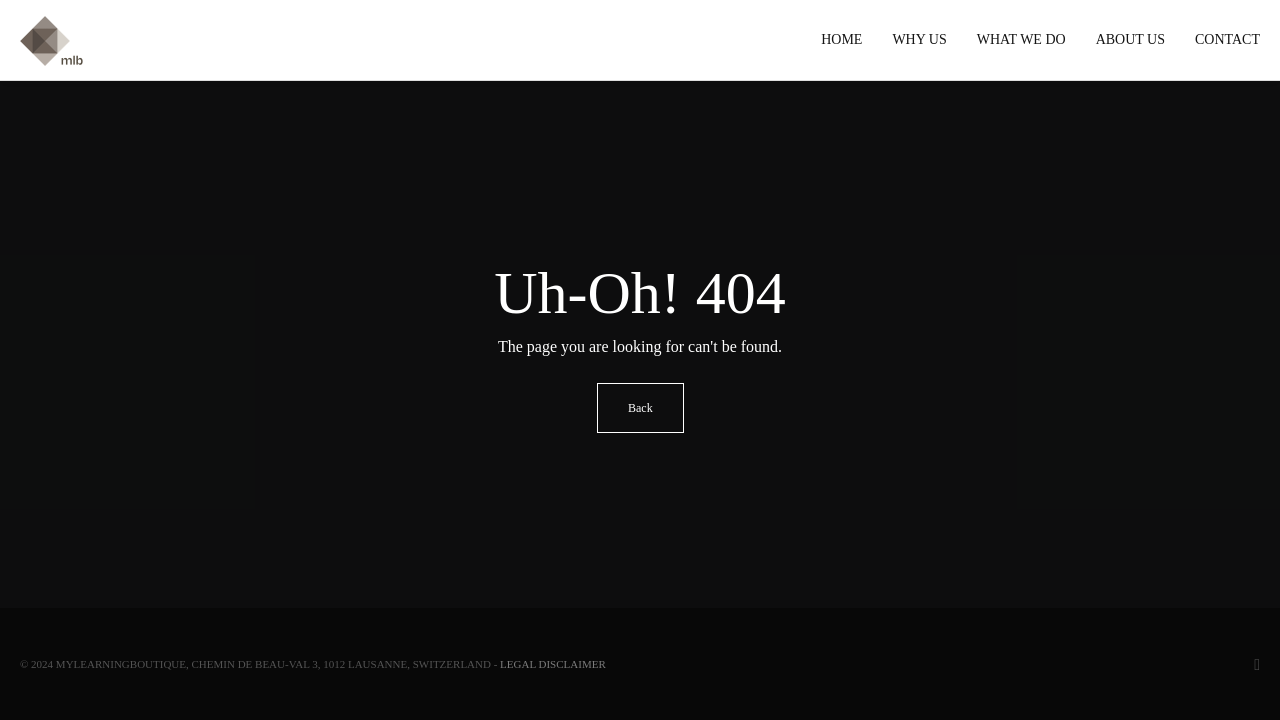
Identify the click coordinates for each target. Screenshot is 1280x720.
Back (640, 408)
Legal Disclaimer (553, 664)
